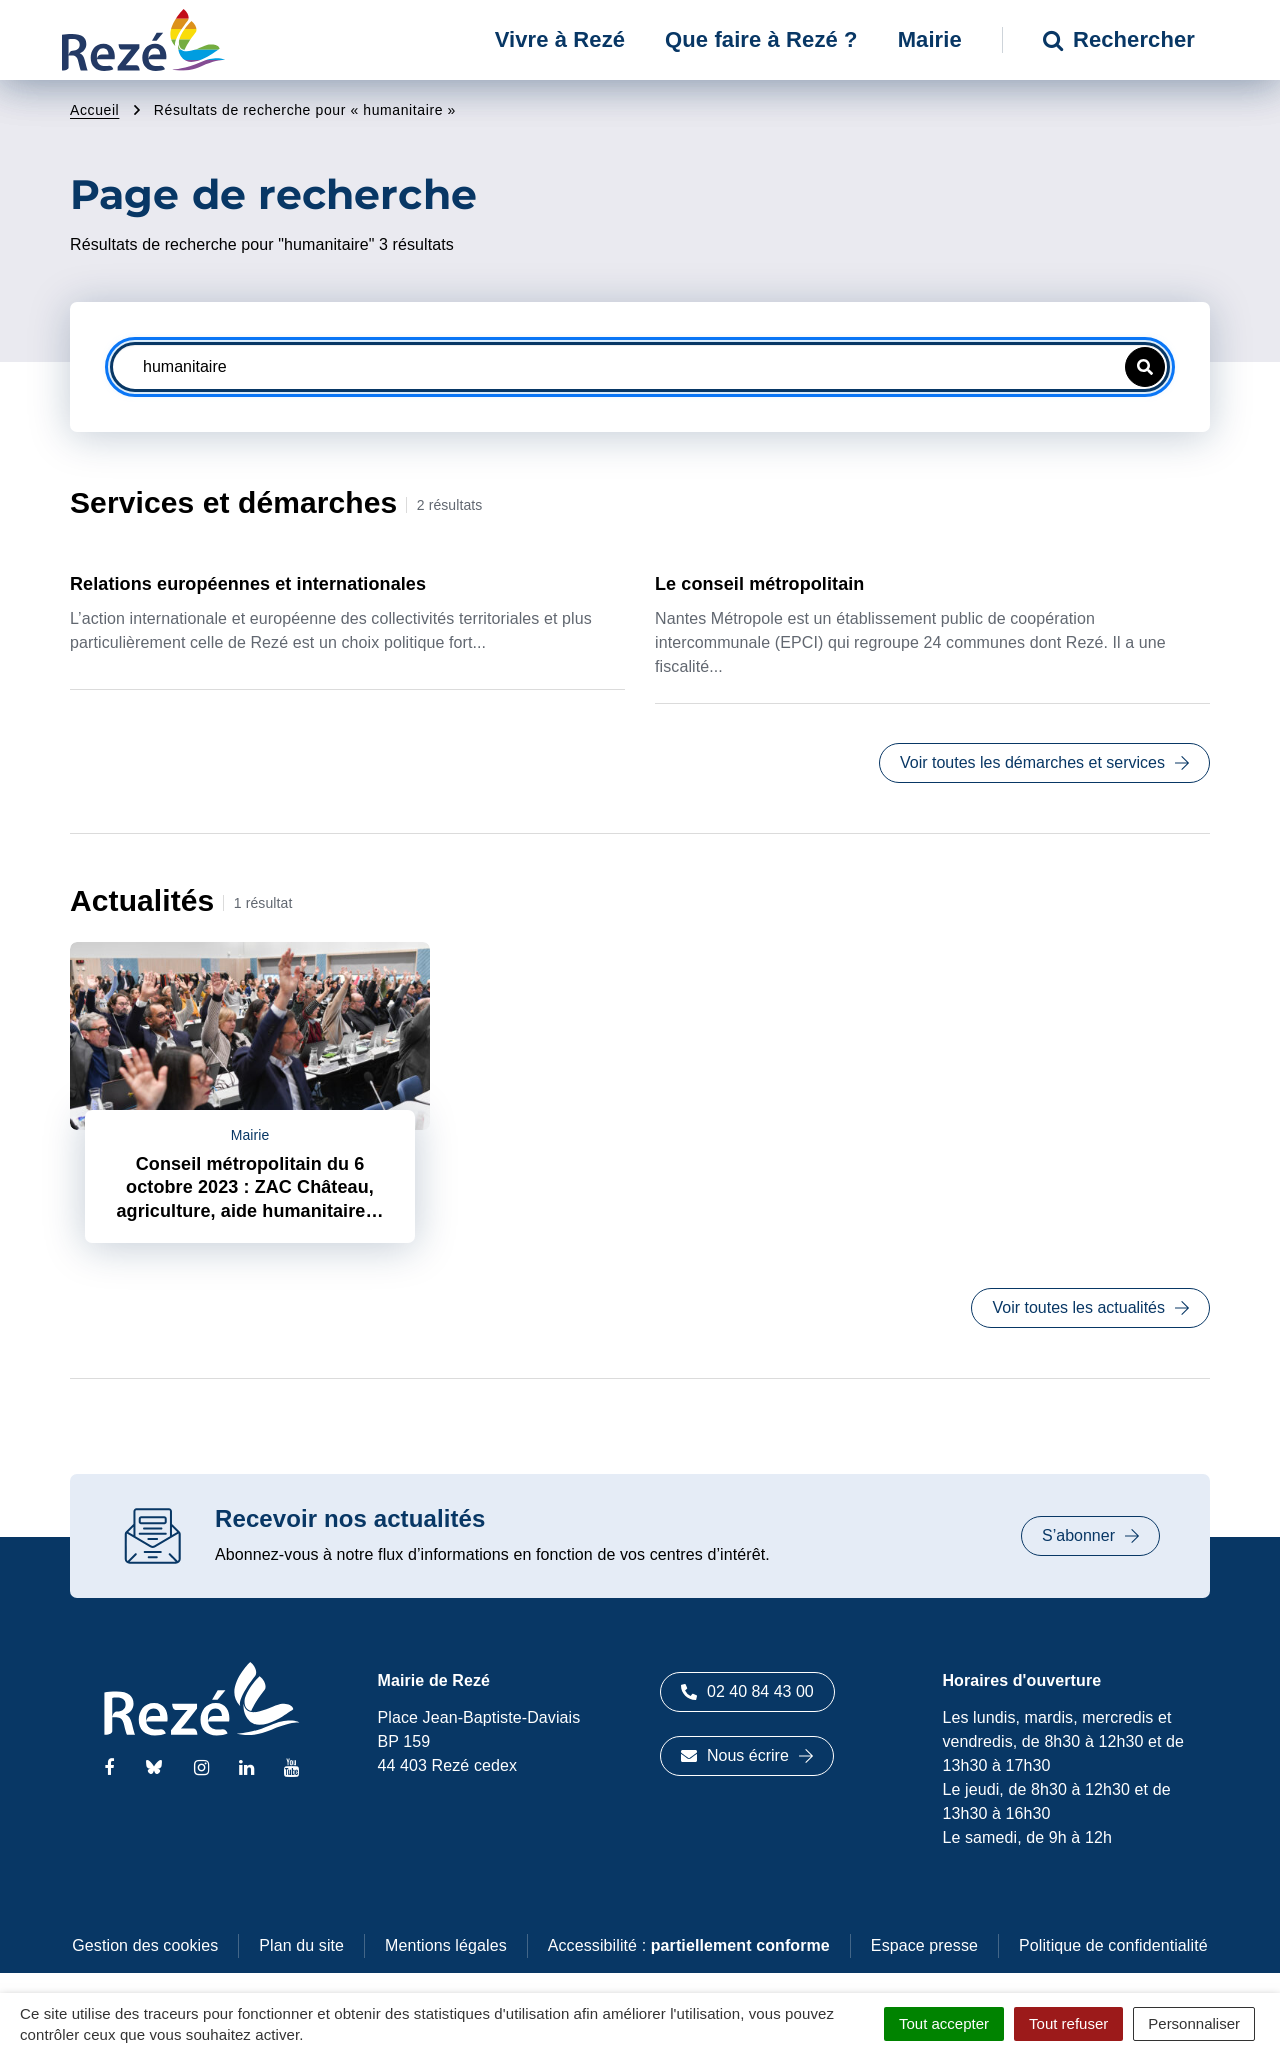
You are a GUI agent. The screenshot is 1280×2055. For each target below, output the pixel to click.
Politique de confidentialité (1113, 1945)
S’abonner (1090, 1535)
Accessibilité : (689, 1945)
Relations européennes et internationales (248, 584)
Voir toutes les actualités (1090, 1307)
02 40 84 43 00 (747, 1691)
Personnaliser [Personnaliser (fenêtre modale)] (1194, 2023)
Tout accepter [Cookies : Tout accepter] (944, 2023)
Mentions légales (446, 1945)
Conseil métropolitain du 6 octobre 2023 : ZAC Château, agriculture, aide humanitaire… (249, 1187)
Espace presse (924, 1945)
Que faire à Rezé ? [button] (761, 39)
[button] (1145, 367)
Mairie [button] (930, 39)
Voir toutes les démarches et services (1044, 762)
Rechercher (1119, 39)
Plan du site (301, 1945)
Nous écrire (747, 1755)
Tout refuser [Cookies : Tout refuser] (1068, 2023)
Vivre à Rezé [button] (560, 39)
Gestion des (145, 1945)
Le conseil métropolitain (759, 584)
